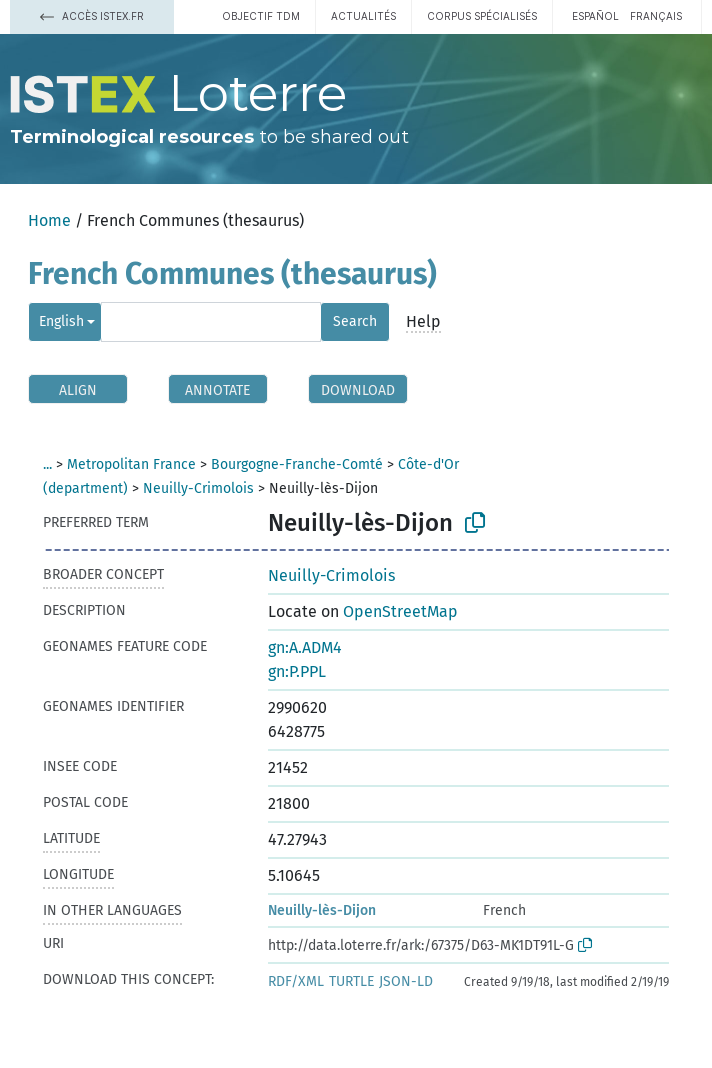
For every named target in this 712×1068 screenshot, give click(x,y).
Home (49, 220)
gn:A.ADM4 (305, 647)
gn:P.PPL (297, 671)
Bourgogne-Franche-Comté (297, 464)
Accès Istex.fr (92, 16)
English (61, 321)
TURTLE (351, 981)
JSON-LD (406, 981)
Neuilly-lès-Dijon (322, 910)
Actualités (363, 16)
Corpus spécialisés (482, 16)
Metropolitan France (131, 464)
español (595, 16)
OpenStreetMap (400, 611)
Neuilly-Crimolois (198, 488)
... (47, 464)
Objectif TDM (261, 16)
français (656, 16)
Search (355, 321)
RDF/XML (296, 981)
